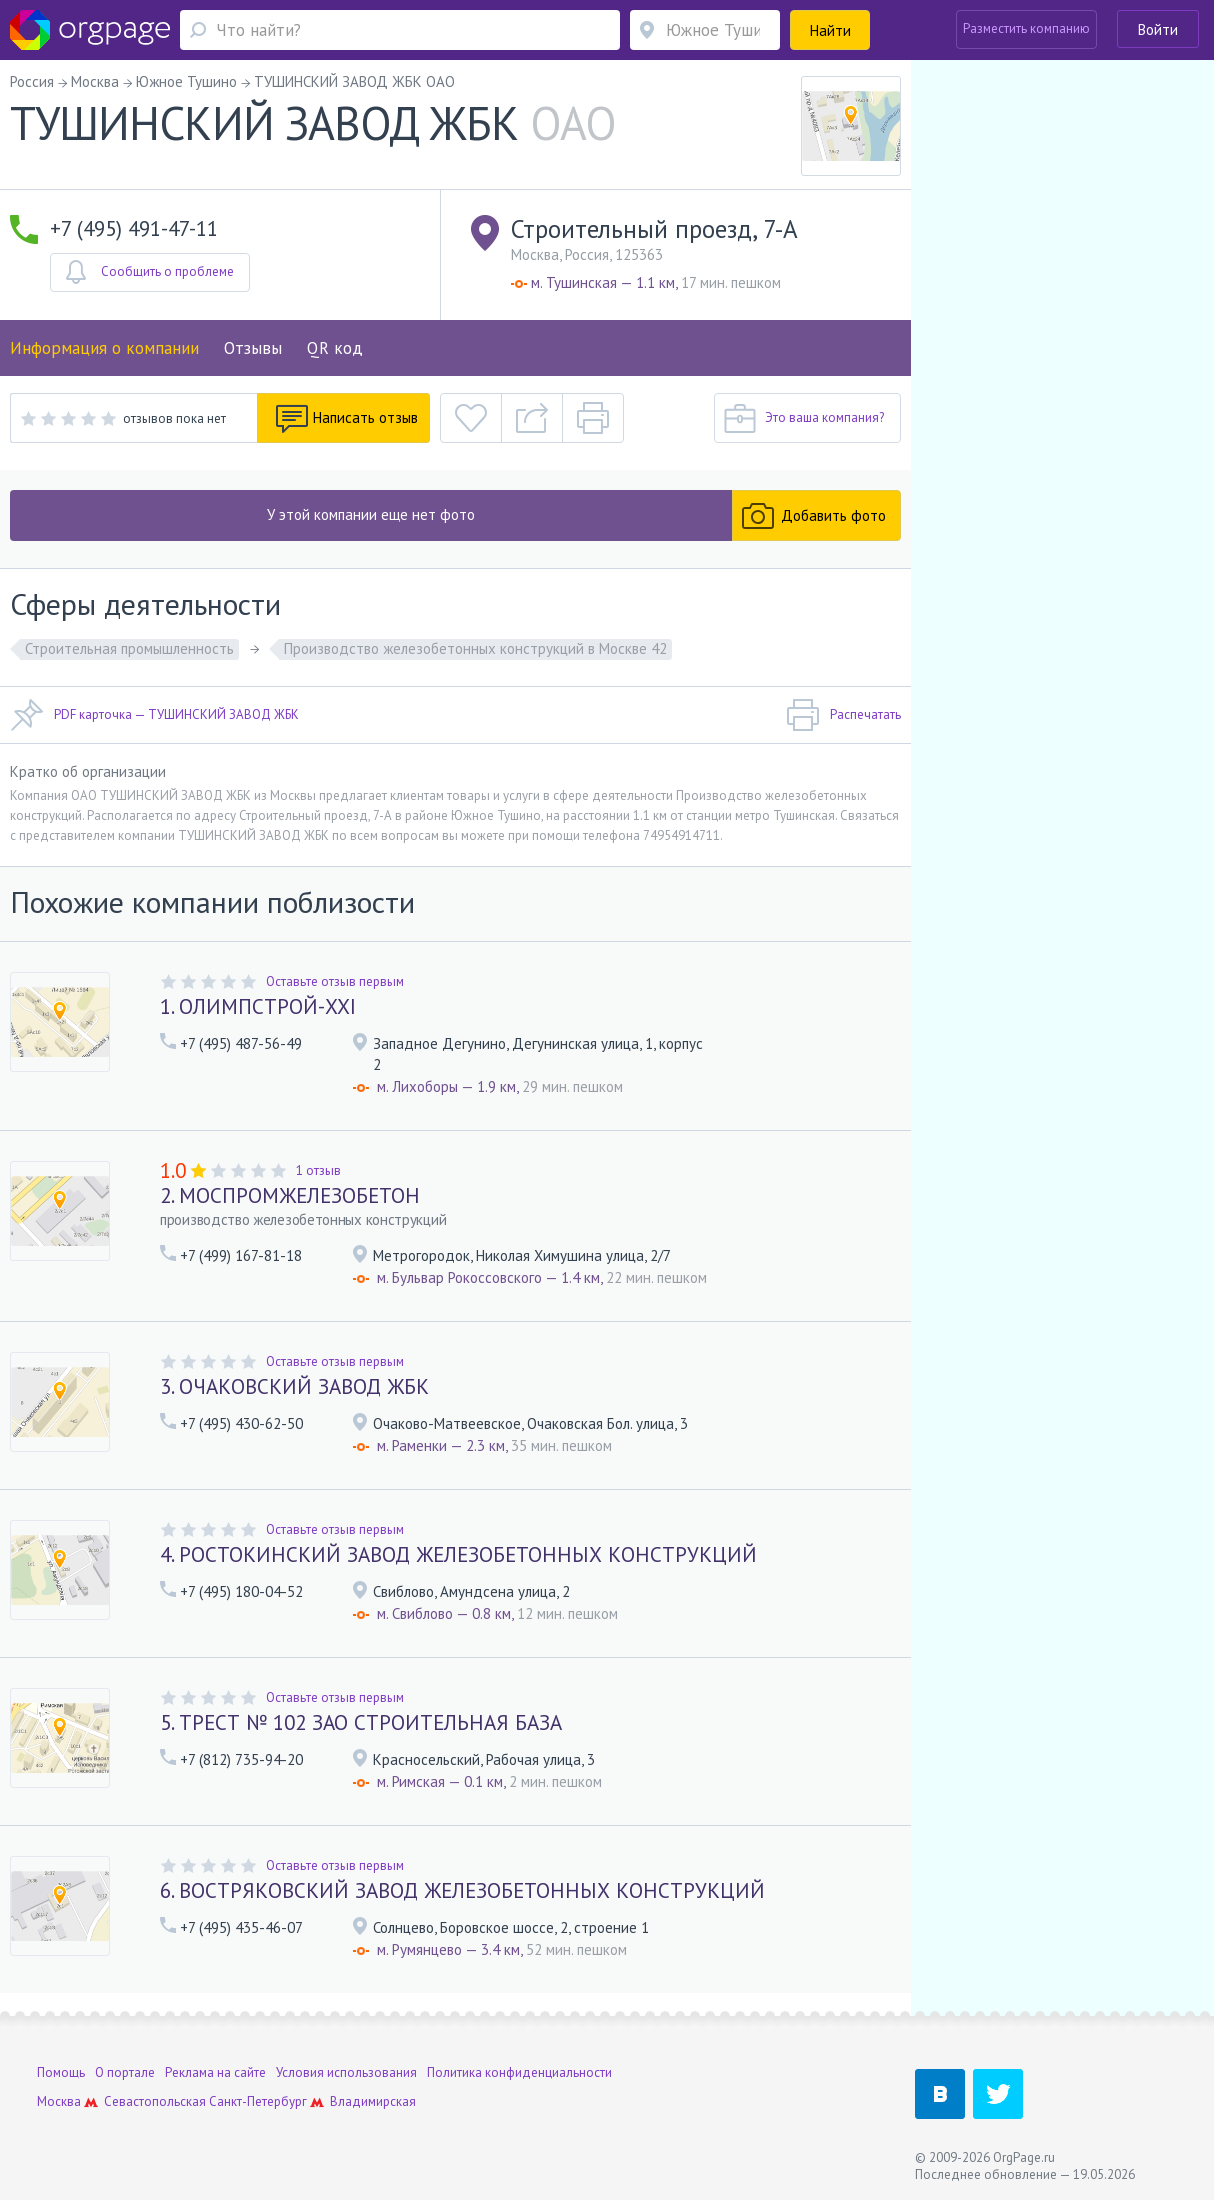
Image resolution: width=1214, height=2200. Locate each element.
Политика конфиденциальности (519, 2072)
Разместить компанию (1026, 28)
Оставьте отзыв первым (335, 981)
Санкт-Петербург (258, 2101)
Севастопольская (155, 2101)
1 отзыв (318, 1170)
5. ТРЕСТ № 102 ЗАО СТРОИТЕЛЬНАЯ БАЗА (361, 1722)
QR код (335, 348)
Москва (59, 2101)
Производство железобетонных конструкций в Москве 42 (475, 648)
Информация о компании (104, 348)
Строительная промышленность (129, 648)
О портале (125, 2072)
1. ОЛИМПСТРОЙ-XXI (258, 1006)
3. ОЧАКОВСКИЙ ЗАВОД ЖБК (294, 1386)
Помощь (61, 2072)
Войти (1158, 29)
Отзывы (253, 348)
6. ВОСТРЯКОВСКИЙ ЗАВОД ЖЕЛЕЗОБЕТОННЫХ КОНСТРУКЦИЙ (462, 1890)
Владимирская (373, 2101)
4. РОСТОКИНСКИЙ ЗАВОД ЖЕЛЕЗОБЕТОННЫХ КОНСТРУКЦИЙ (458, 1554)
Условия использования (346, 2072)
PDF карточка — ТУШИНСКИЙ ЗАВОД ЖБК (154, 715)
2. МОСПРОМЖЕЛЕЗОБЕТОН (290, 1195)
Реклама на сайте (215, 2072)
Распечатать (843, 715)
